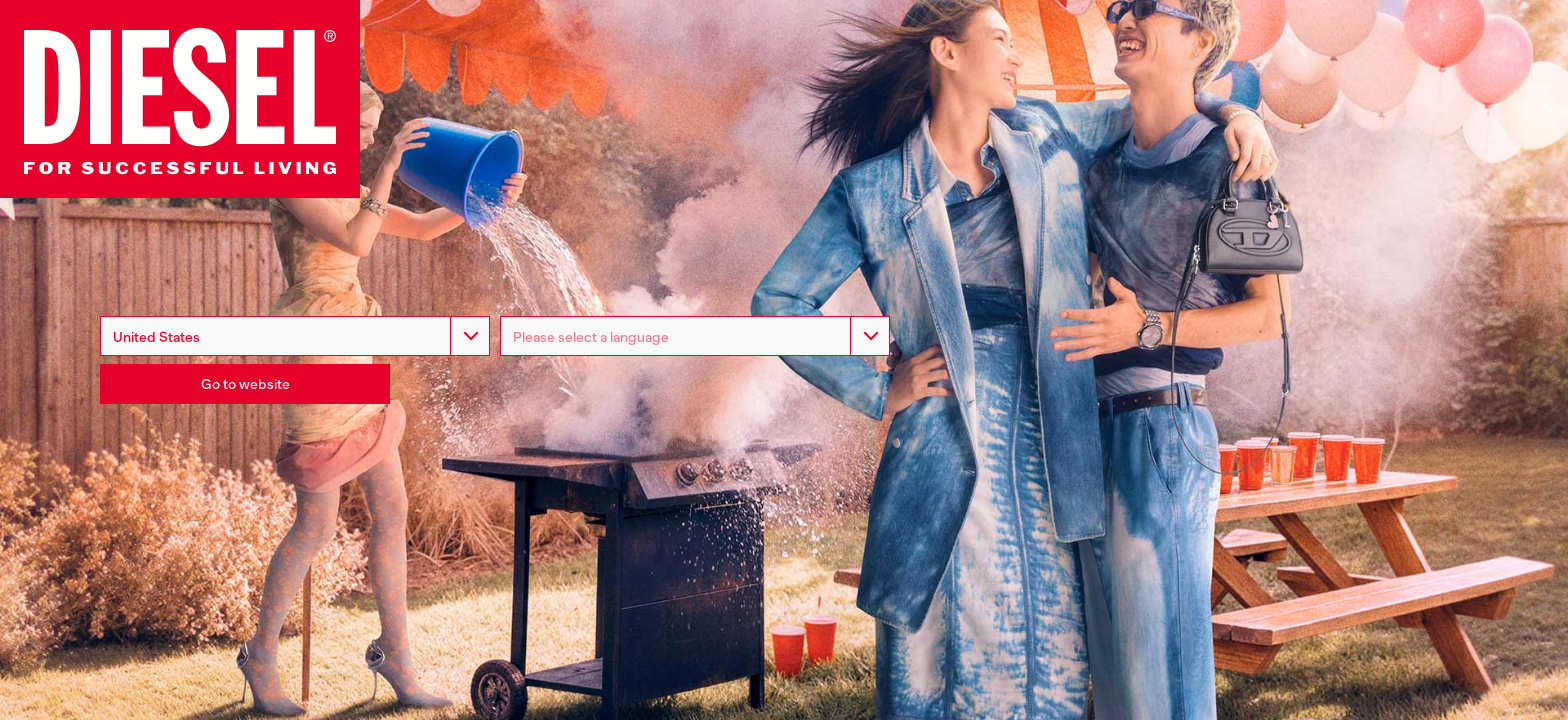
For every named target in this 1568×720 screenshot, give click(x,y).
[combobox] (295, 336)
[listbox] (695, 336)
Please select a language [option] (591, 337)
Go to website (245, 384)
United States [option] (156, 337)
